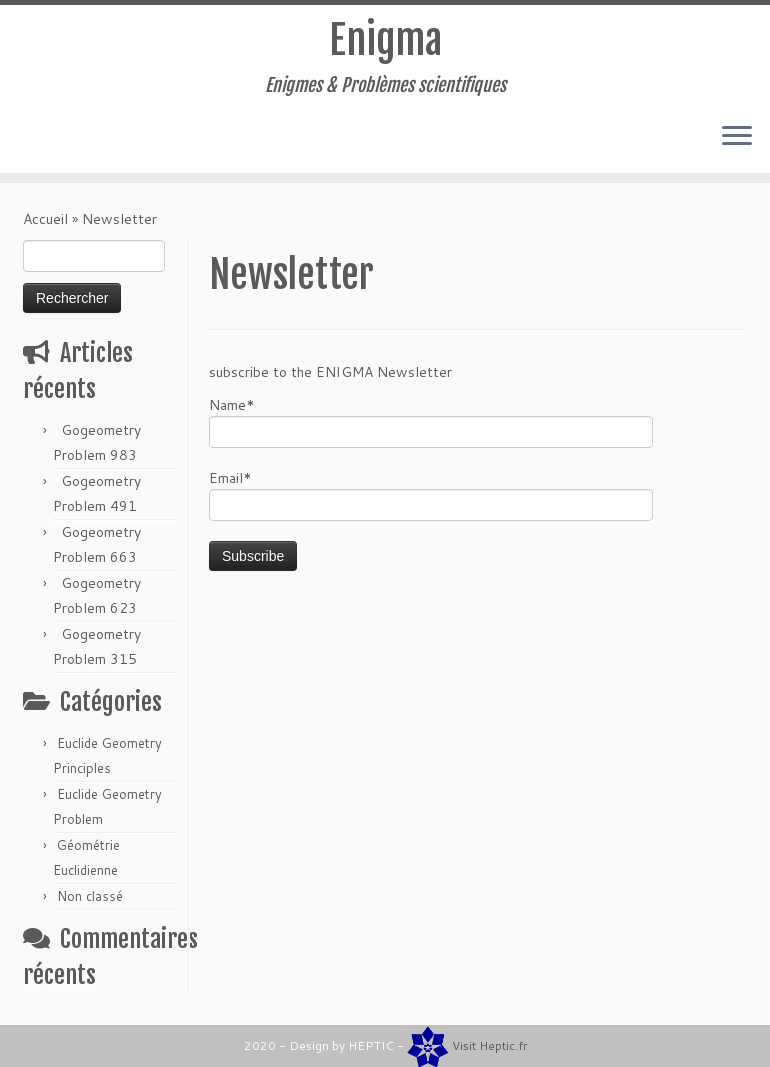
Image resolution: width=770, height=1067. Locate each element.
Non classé (90, 896)
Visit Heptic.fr (490, 1045)
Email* (431, 494)
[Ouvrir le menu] (737, 137)
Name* (431, 421)
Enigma (385, 40)
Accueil (45, 219)
